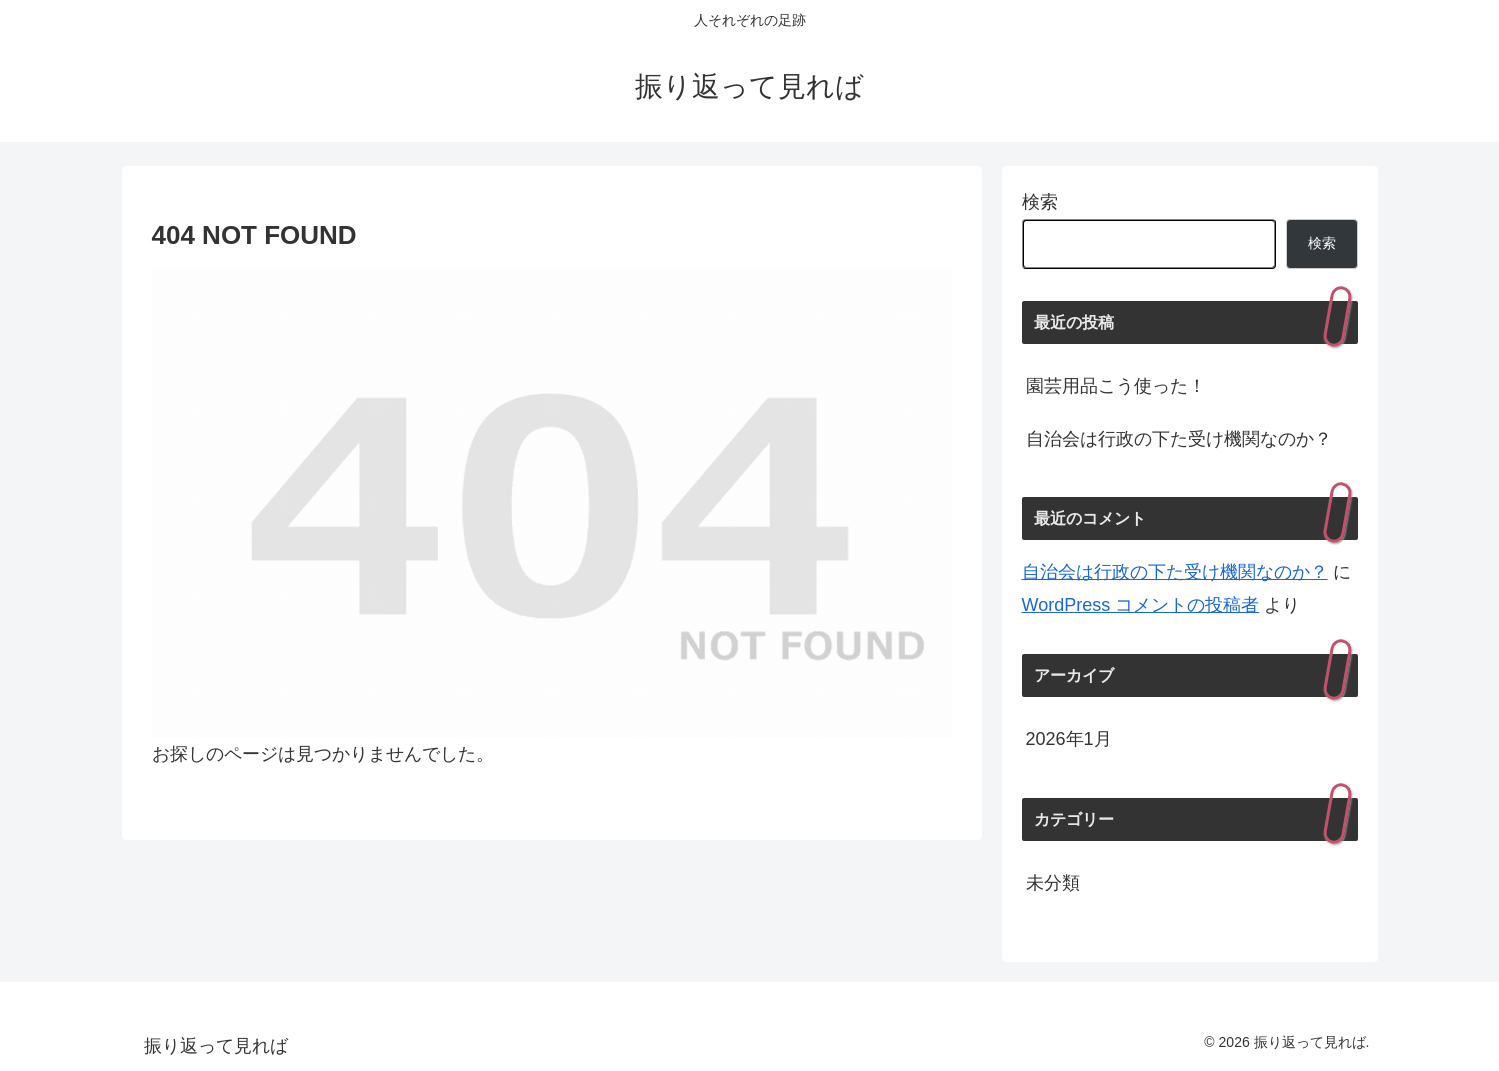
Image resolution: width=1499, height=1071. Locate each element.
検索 (1040, 202)
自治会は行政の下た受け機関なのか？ (1179, 439)
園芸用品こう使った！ (1116, 386)
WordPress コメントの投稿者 (1141, 605)
